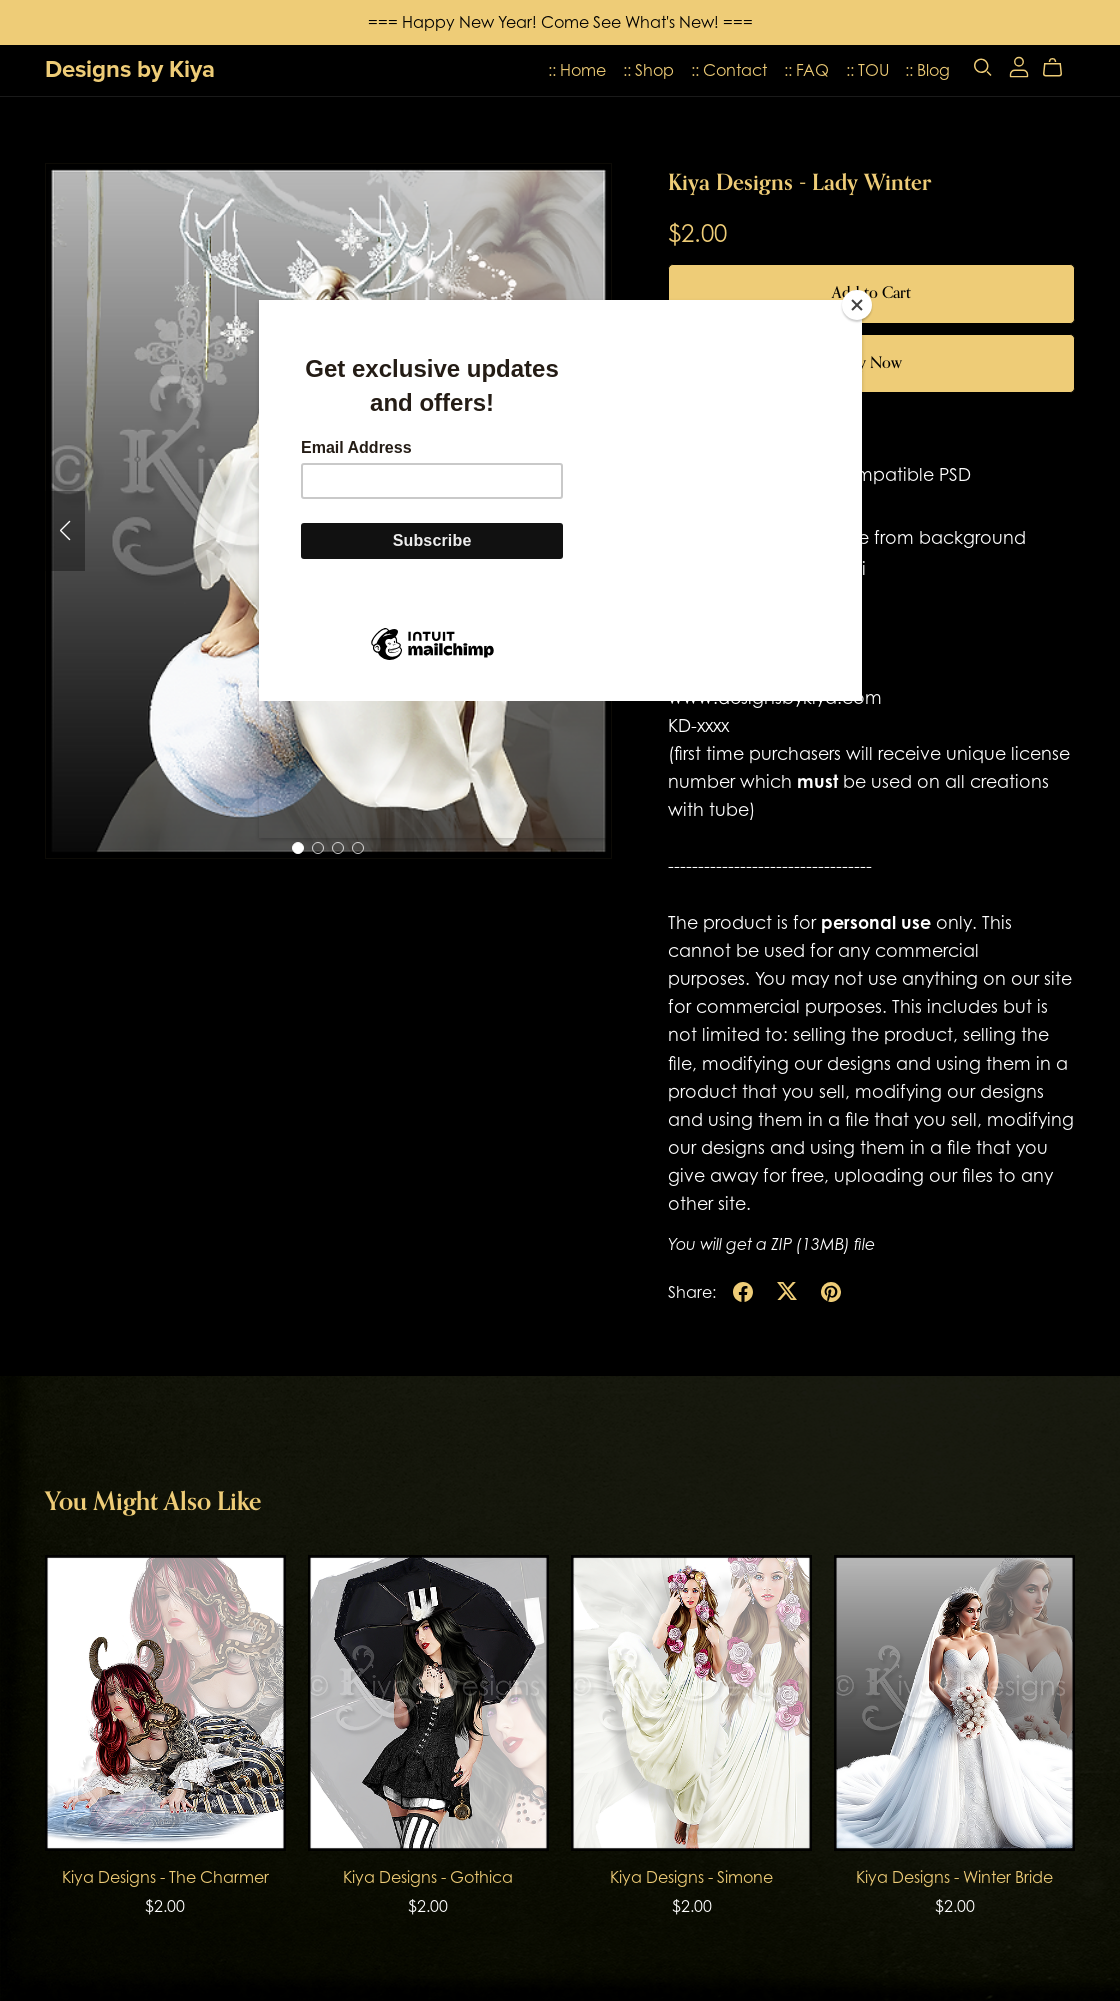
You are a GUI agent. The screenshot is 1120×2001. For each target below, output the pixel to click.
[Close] (857, 305)
